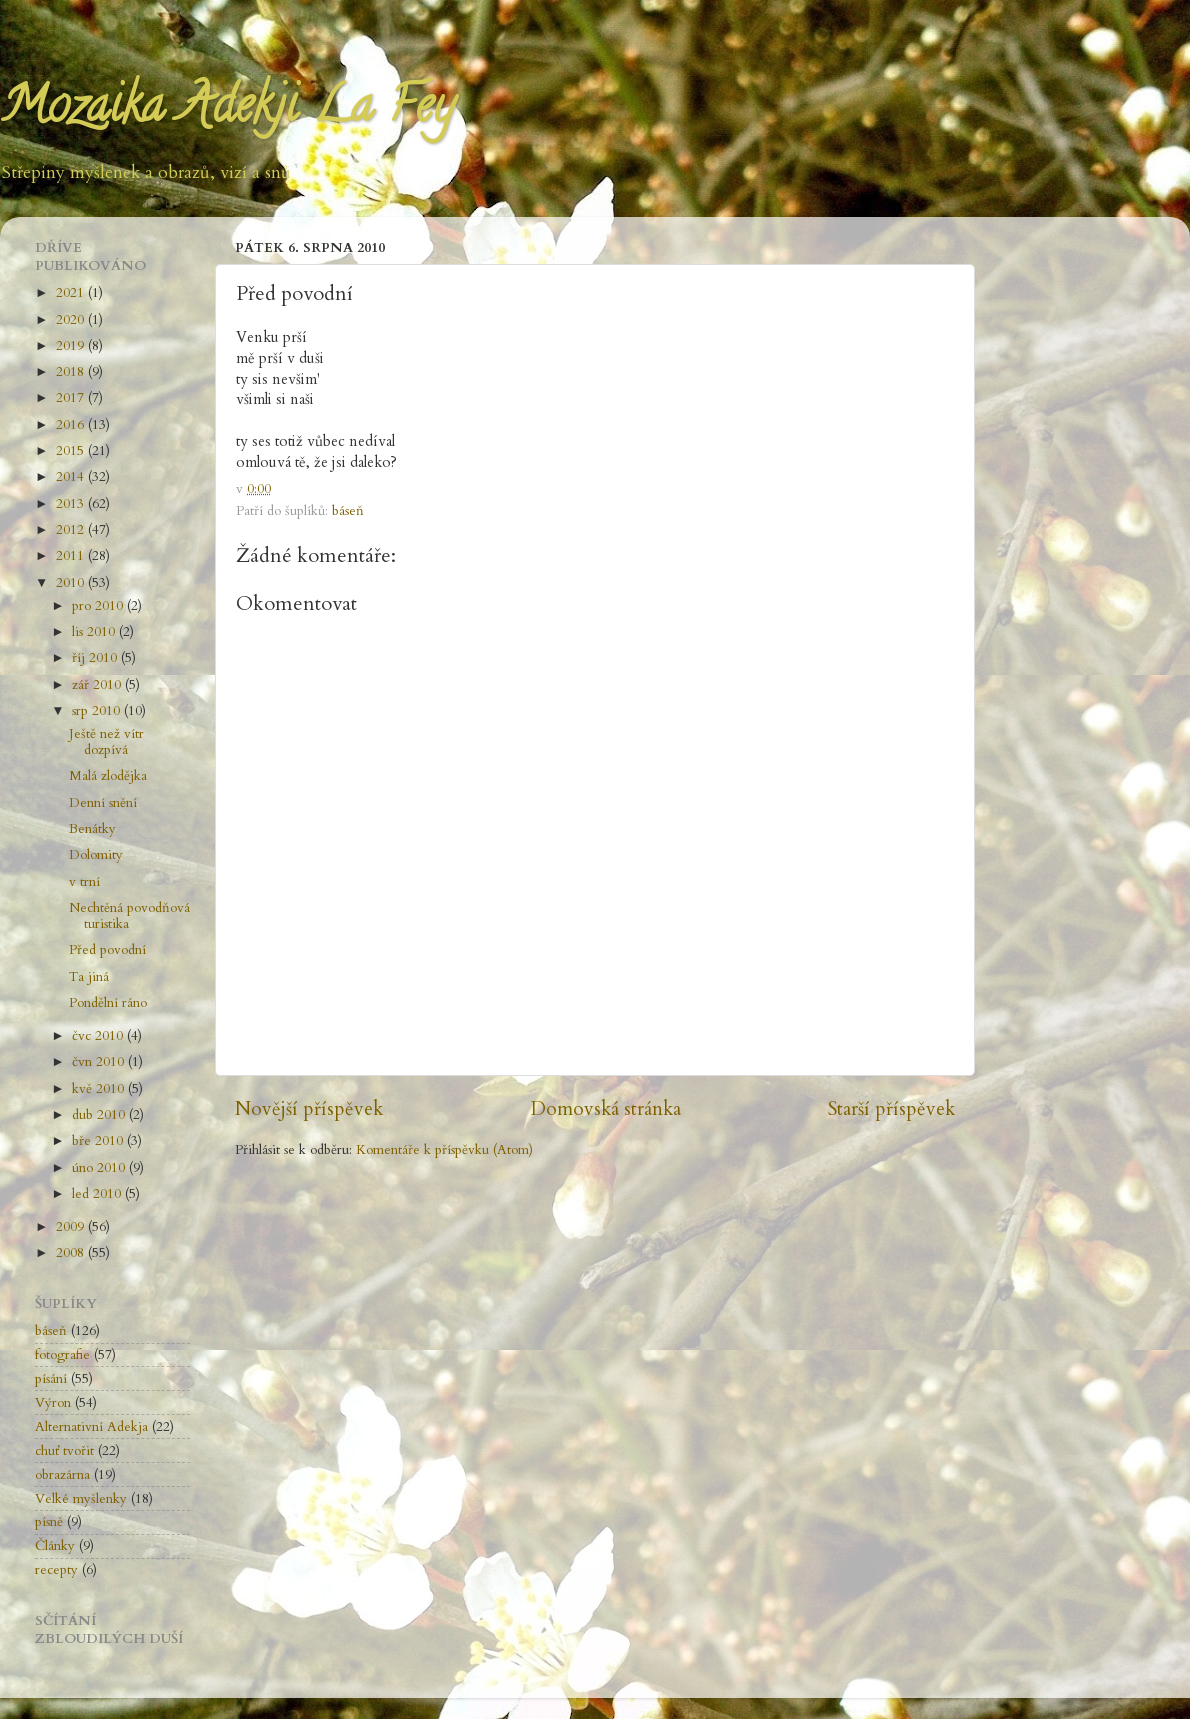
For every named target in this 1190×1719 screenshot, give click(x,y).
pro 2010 (99, 606)
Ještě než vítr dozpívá (106, 742)
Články (55, 1546)
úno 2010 (100, 1168)
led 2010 (98, 1194)
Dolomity (96, 855)
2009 (72, 1227)
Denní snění (103, 803)
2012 (72, 530)
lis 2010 (95, 632)
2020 (72, 320)
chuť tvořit (64, 1451)
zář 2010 (98, 685)
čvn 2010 (100, 1062)
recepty (56, 1570)
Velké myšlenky (81, 1499)
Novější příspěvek (309, 1109)
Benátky (92, 829)
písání (51, 1379)
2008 (72, 1253)
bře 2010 (99, 1141)
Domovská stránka (606, 1109)
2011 (72, 556)
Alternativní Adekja (91, 1427)
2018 (72, 372)
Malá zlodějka (108, 776)
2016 (72, 425)
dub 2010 (100, 1115)
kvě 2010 (100, 1089)
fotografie (62, 1355)
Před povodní (107, 950)
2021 (72, 293)
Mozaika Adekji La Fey (227, 111)
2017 (72, 398)
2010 (72, 583)
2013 (72, 504)
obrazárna (62, 1475)
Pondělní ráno (108, 1003)
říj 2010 (96, 658)
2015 (72, 451)
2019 (72, 346)
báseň (348, 511)
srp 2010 (98, 711)
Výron (53, 1403)
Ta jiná (89, 977)
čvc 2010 (99, 1036)
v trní (84, 882)
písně (49, 1522)
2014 (72, 477)
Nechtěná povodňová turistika (129, 916)
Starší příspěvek (891, 1109)
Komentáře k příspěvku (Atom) (444, 1150)
